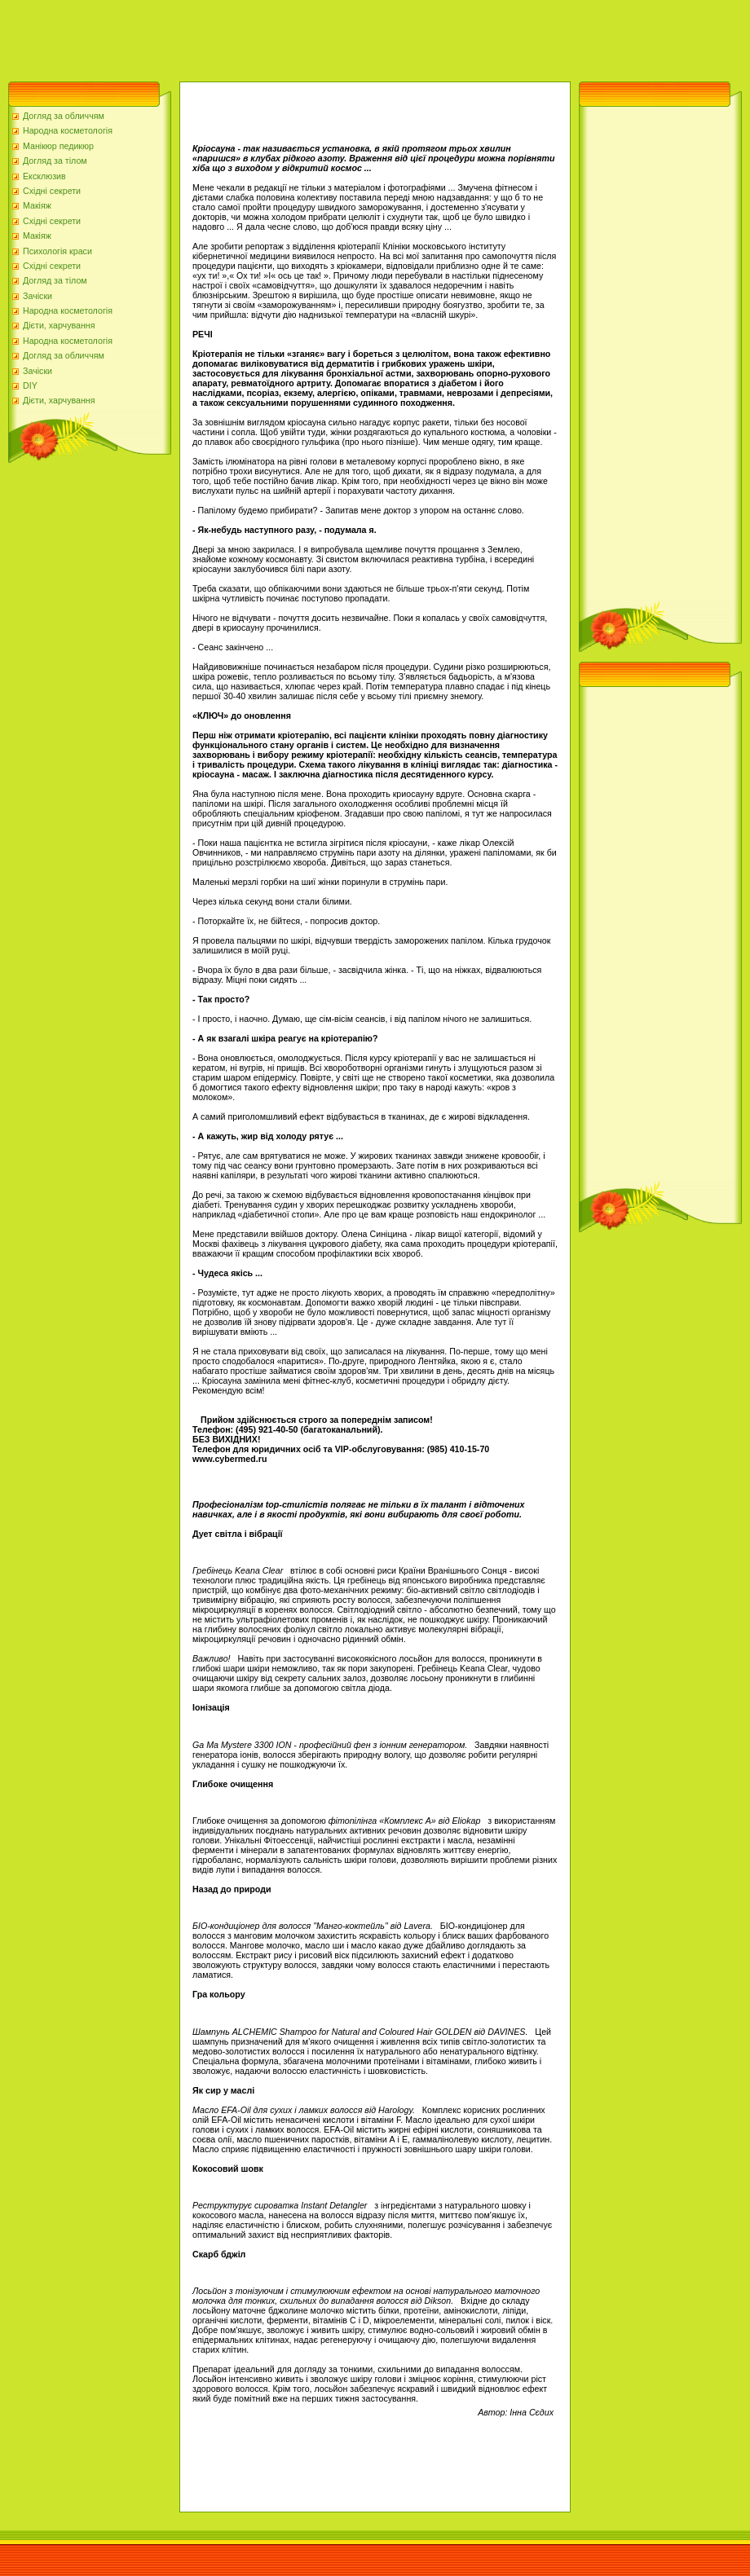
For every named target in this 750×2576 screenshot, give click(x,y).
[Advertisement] (296, 36)
